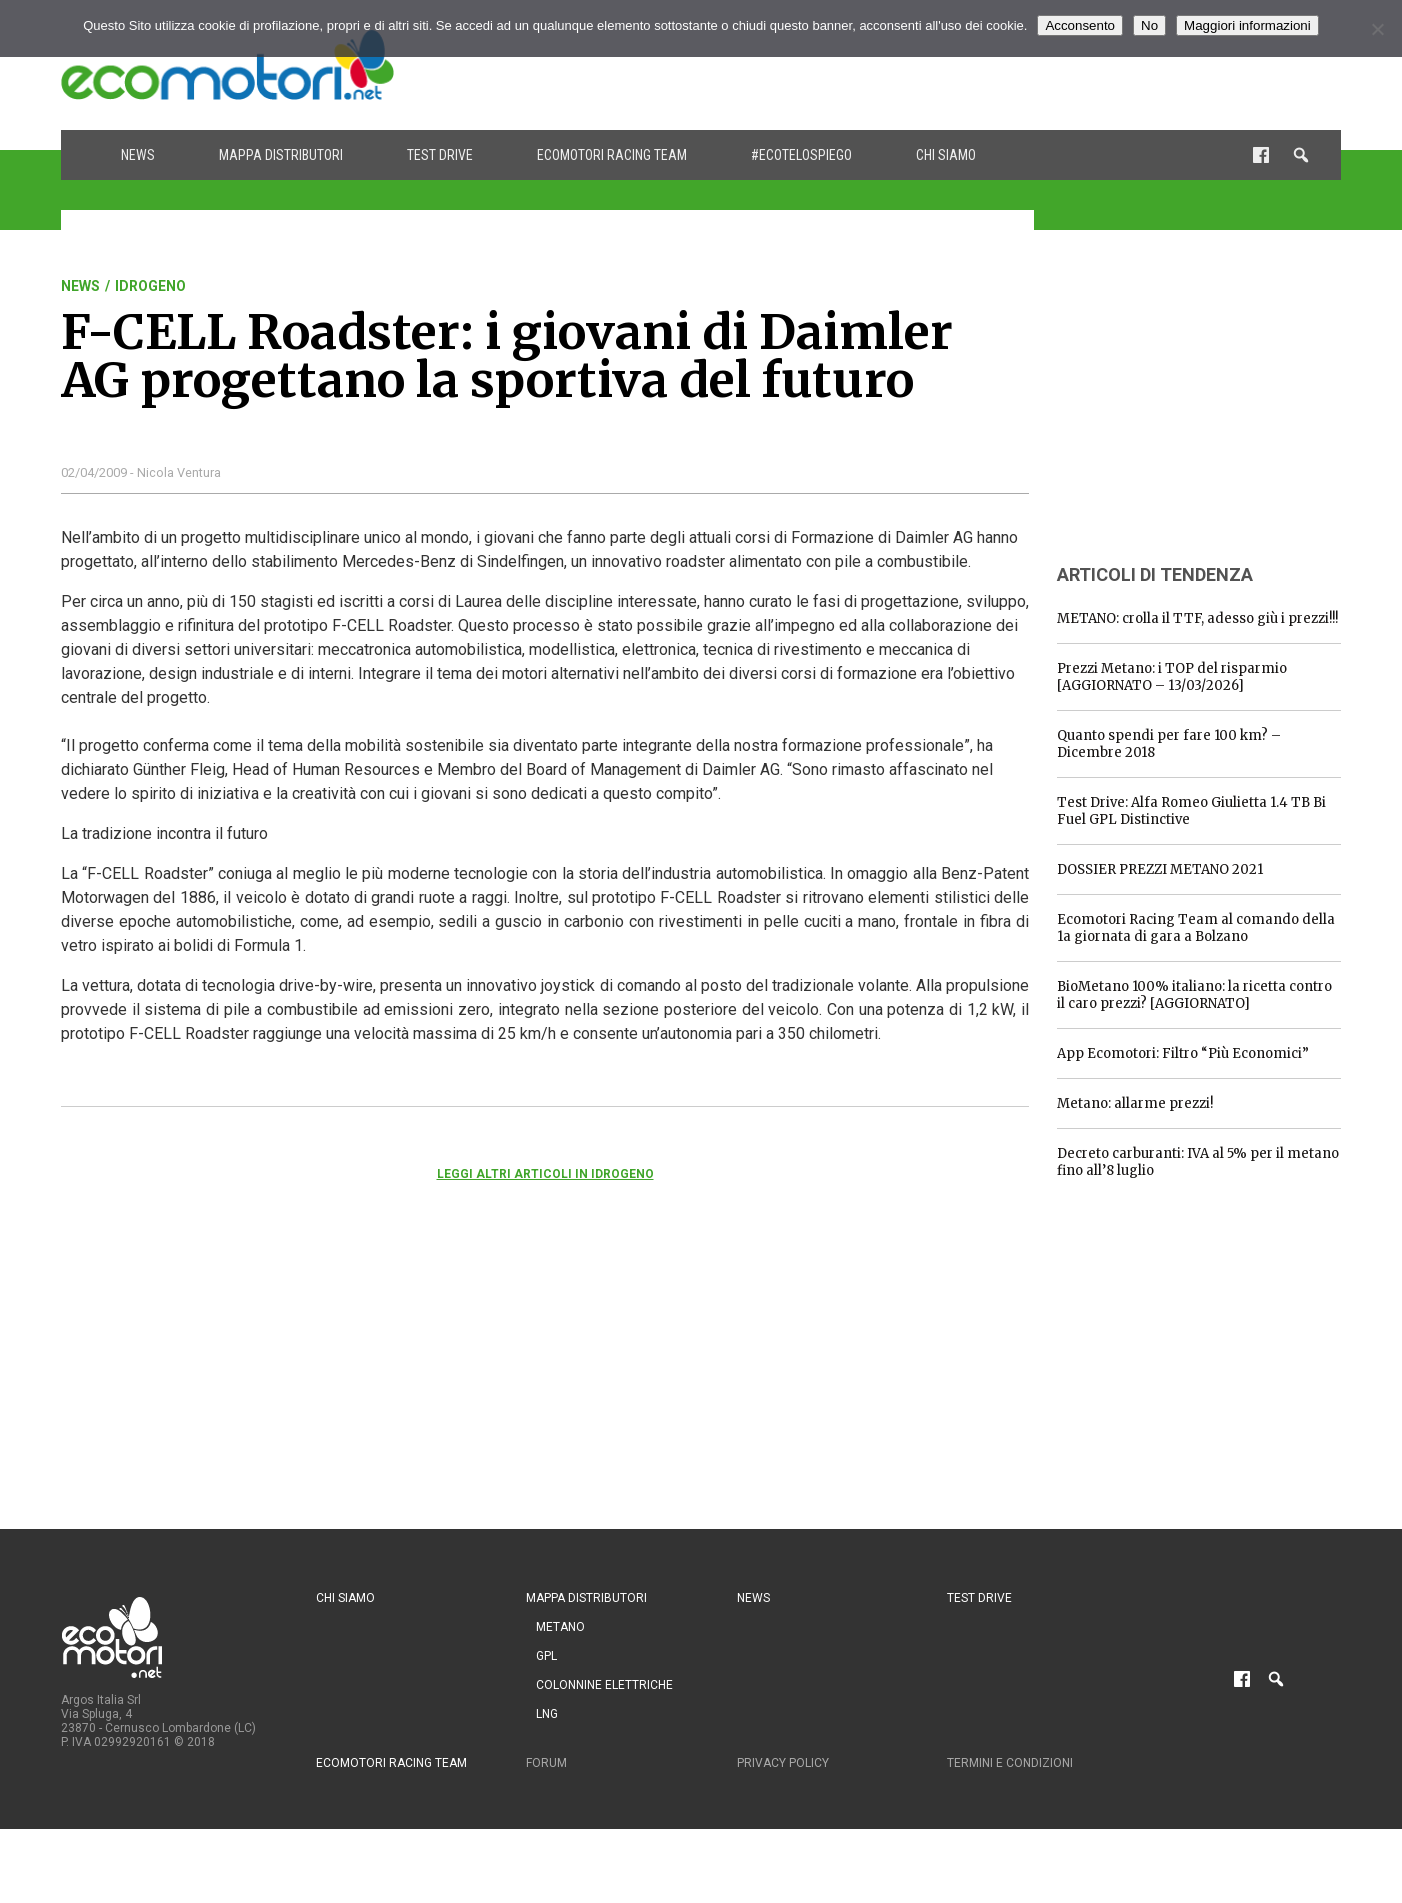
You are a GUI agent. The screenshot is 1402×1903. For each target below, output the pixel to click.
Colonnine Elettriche (604, 1685)
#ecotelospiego (801, 155)
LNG (547, 1714)
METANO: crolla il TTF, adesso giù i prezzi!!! (1197, 618)
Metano (560, 1627)
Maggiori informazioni (1247, 25)
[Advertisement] (977, 65)
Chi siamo (946, 155)
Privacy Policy (783, 1763)
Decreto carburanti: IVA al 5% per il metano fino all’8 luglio (1198, 1162)
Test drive (440, 155)
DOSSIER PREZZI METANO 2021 (1160, 869)
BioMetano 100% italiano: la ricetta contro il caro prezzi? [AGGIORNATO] (1194, 995)
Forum (546, 1763)
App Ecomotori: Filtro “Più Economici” (1183, 1053)
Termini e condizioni (1010, 1763)
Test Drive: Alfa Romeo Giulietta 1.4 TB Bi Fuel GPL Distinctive (1191, 811)
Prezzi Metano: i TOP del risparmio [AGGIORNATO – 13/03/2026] (1172, 677)
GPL (546, 1656)
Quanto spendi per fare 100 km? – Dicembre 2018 (1169, 744)
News (138, 155)
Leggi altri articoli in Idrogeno (545, 1174)
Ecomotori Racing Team (612, 155)
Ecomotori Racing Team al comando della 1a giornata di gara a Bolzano (1196, 928)
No (1149, 25)
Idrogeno (150, 286)
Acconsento (1080, 25)
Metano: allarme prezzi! (1135, 1103)
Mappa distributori (281, 155)
